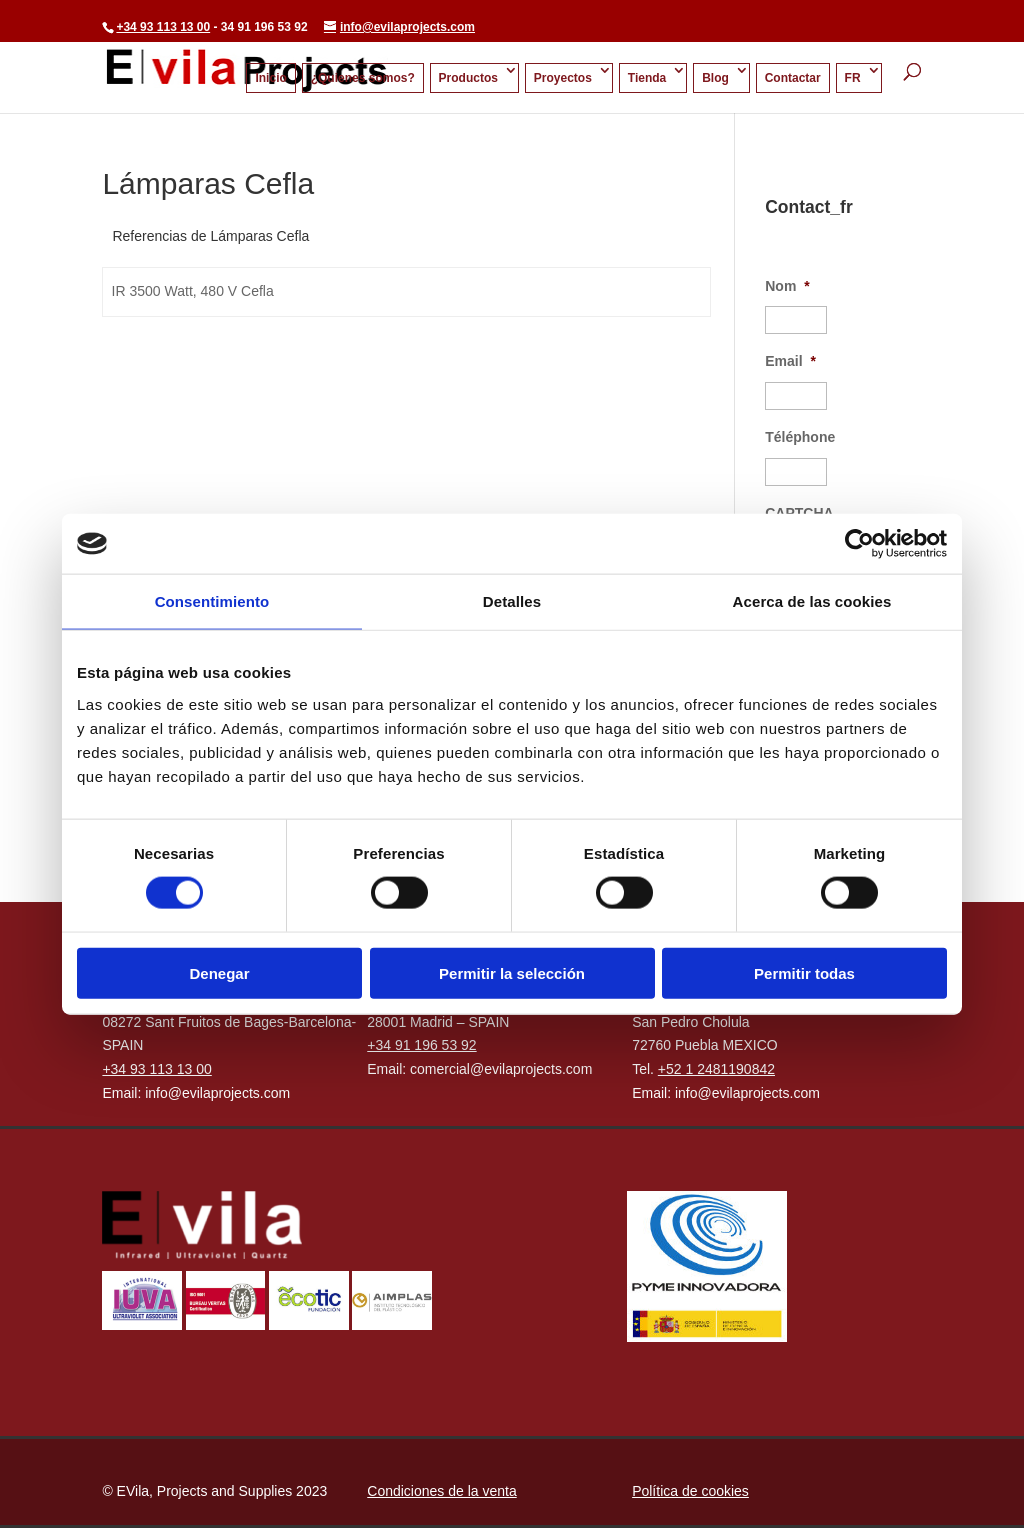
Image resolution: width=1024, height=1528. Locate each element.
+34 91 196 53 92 (421, 1045)
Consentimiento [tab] (212, 601)
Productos (468, 78)
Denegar (219, 972)
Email (790, 361)
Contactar (793, 78)
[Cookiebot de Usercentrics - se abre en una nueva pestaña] (859, 544)
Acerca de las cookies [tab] (812, 601)
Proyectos (563, 78)
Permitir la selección (512, 972)
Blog (715, 78)
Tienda (647, 78)
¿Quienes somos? (363, 78)
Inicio (270, 78)
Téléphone (800, 437)
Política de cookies (690, 1491)
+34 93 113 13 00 (163, 27)
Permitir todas (804, 972)
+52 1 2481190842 (716, 1069)
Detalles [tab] (512, 601)
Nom (787, 286)
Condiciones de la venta (441, 1491)
